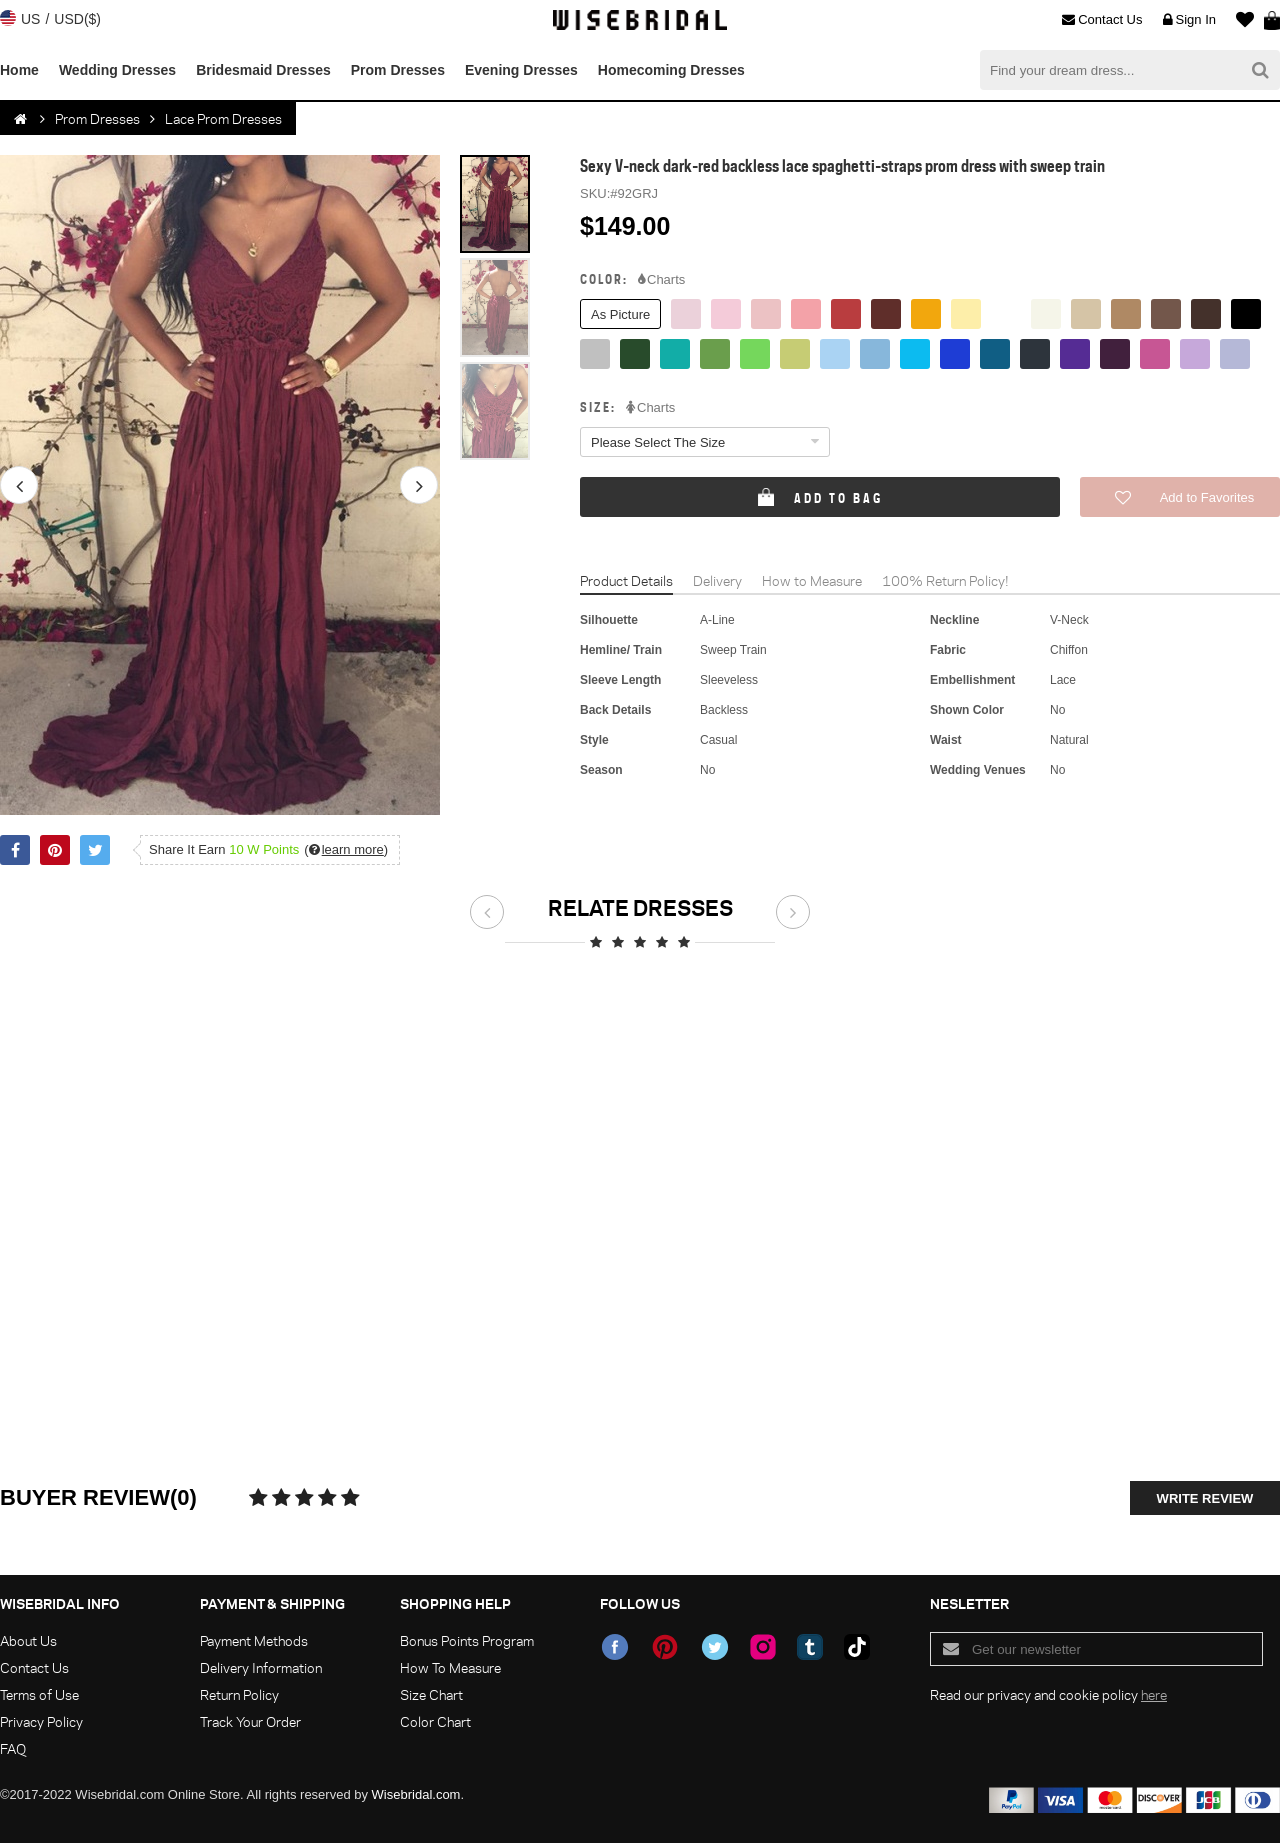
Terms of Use (39, 1694)
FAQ (13, 1748)
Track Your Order (250, 1721)
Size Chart (431, 1694)
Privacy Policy (41, 1721)
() (346, 849)
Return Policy (239, 1694)
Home (19, 70)
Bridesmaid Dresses (263, 70)
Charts (661, 280)
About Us (28, 1640)
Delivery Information (261, 1667)
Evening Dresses (521, 70)
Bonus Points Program (467, 1640)
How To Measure (450, 1667)
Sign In (1189, 20)
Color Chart (435, 1721)
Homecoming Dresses (671, 70)
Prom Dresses (398, 70)
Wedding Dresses (117, 70)
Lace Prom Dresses (223, 118)
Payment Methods (254, 1640)
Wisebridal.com (416, 1794)
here (1154, 1694)
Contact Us (1102, 20)
